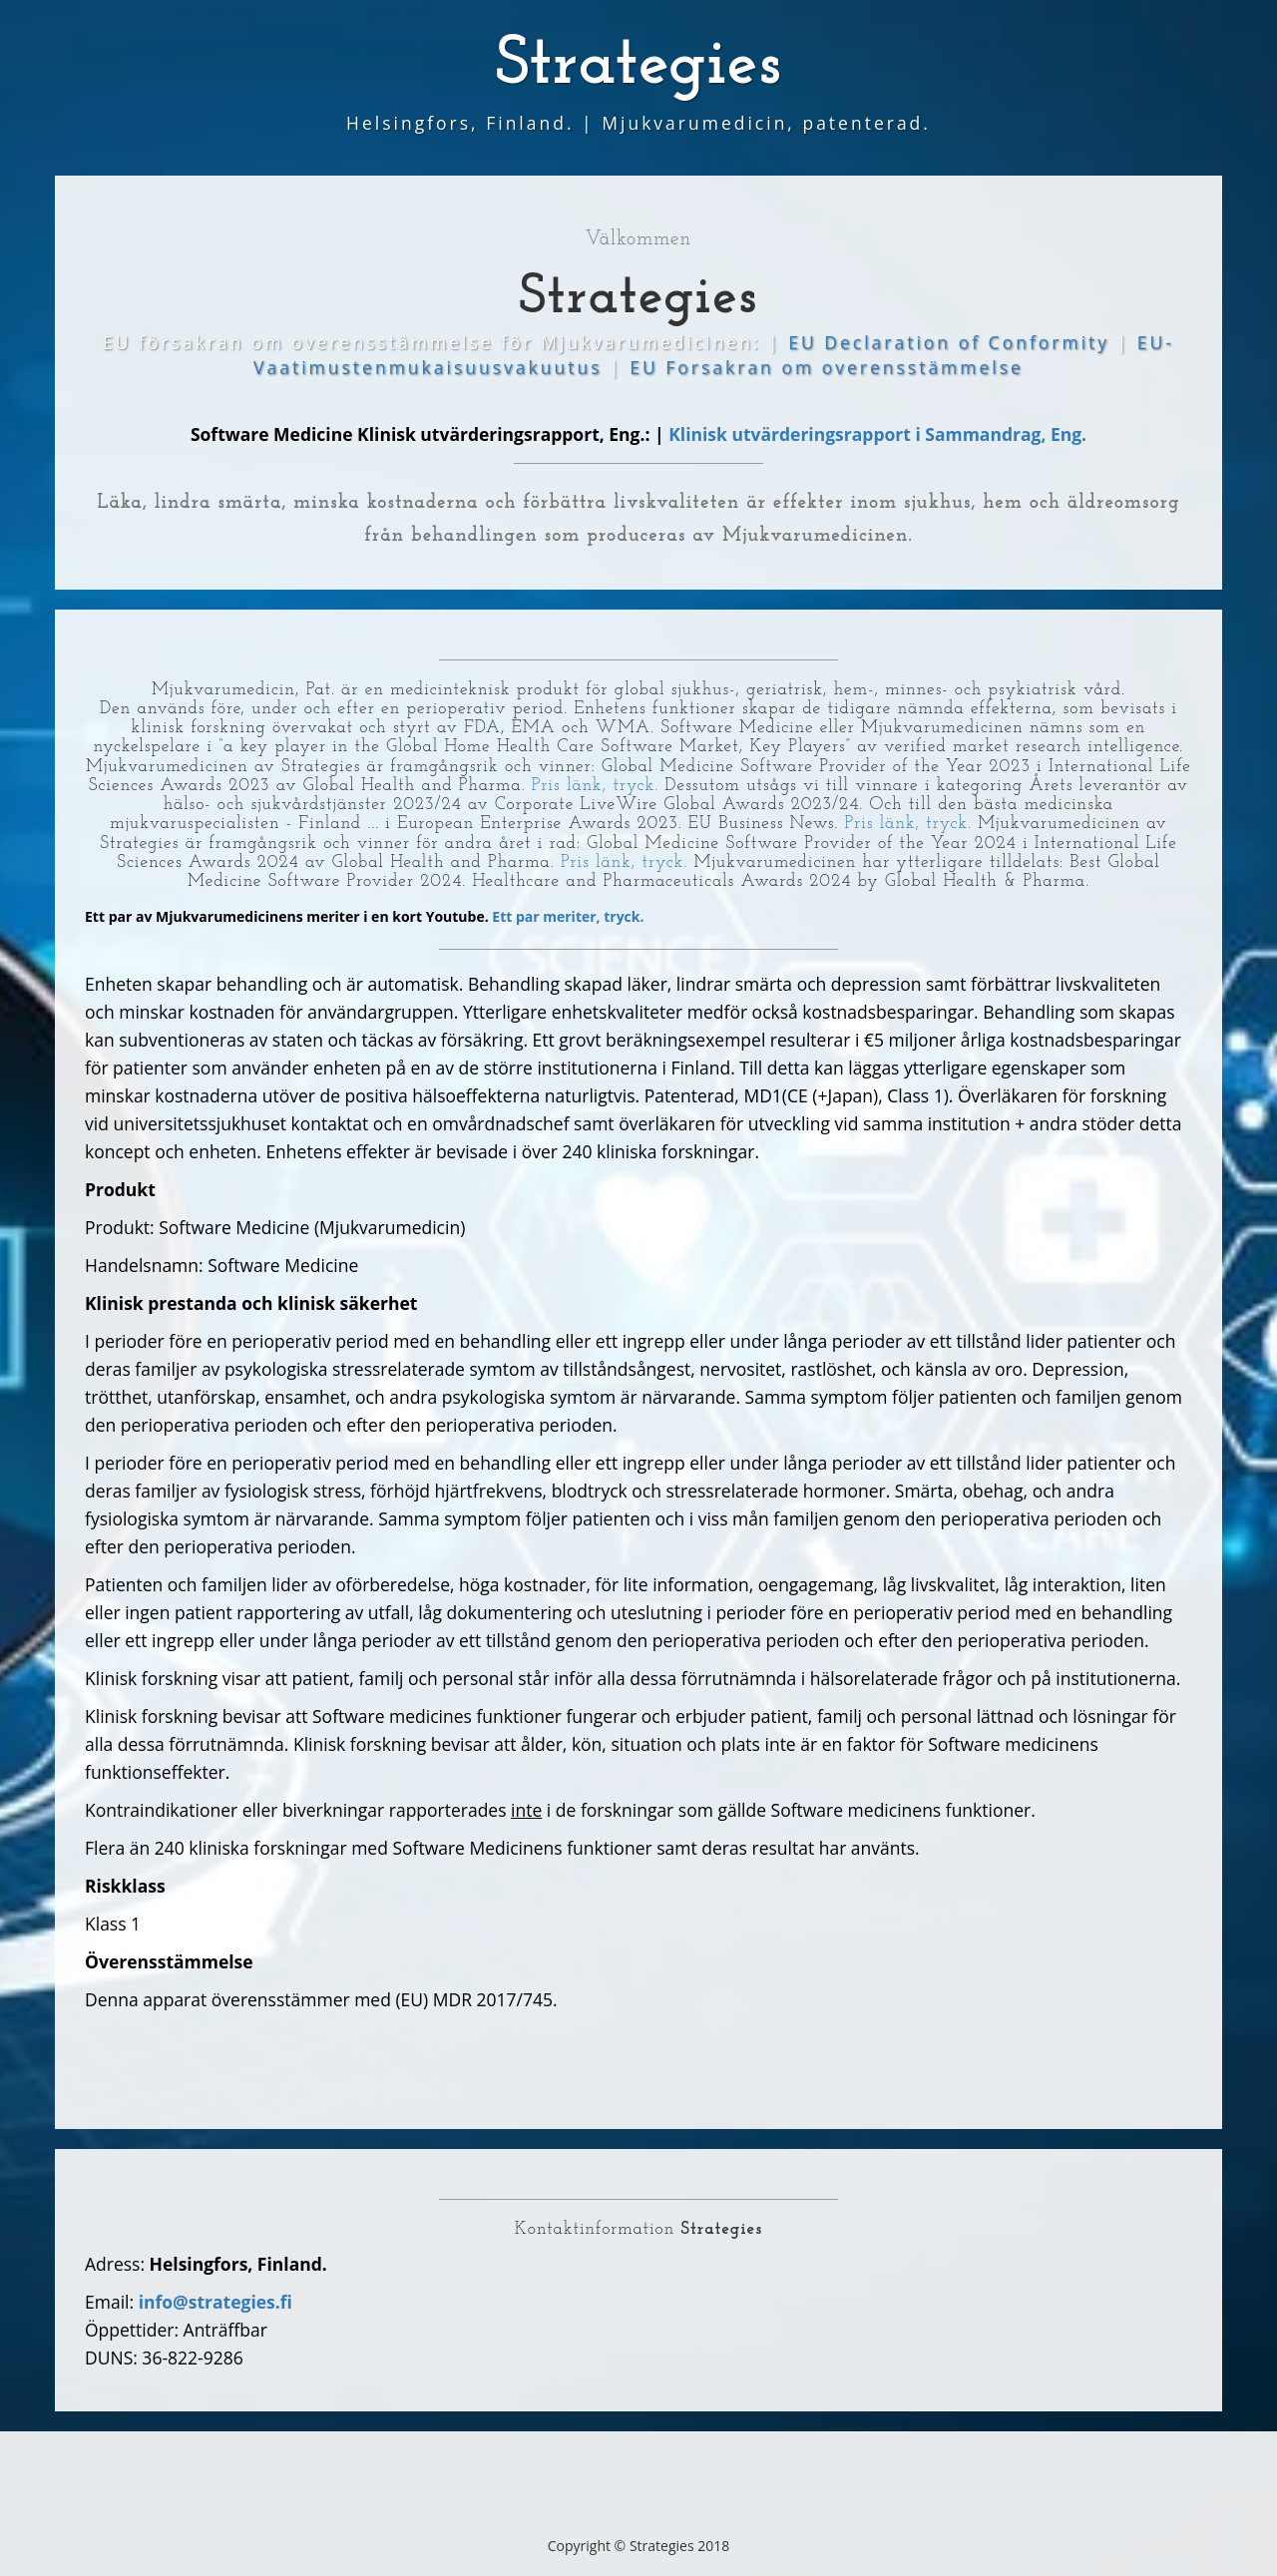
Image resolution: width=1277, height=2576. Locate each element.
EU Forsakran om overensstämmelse (827, 367)
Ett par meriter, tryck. (567, 916)
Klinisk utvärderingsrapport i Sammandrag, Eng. (877, 434)
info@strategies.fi (215, 2302)
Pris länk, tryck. (595, 785)
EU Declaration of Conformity (952, 342)
